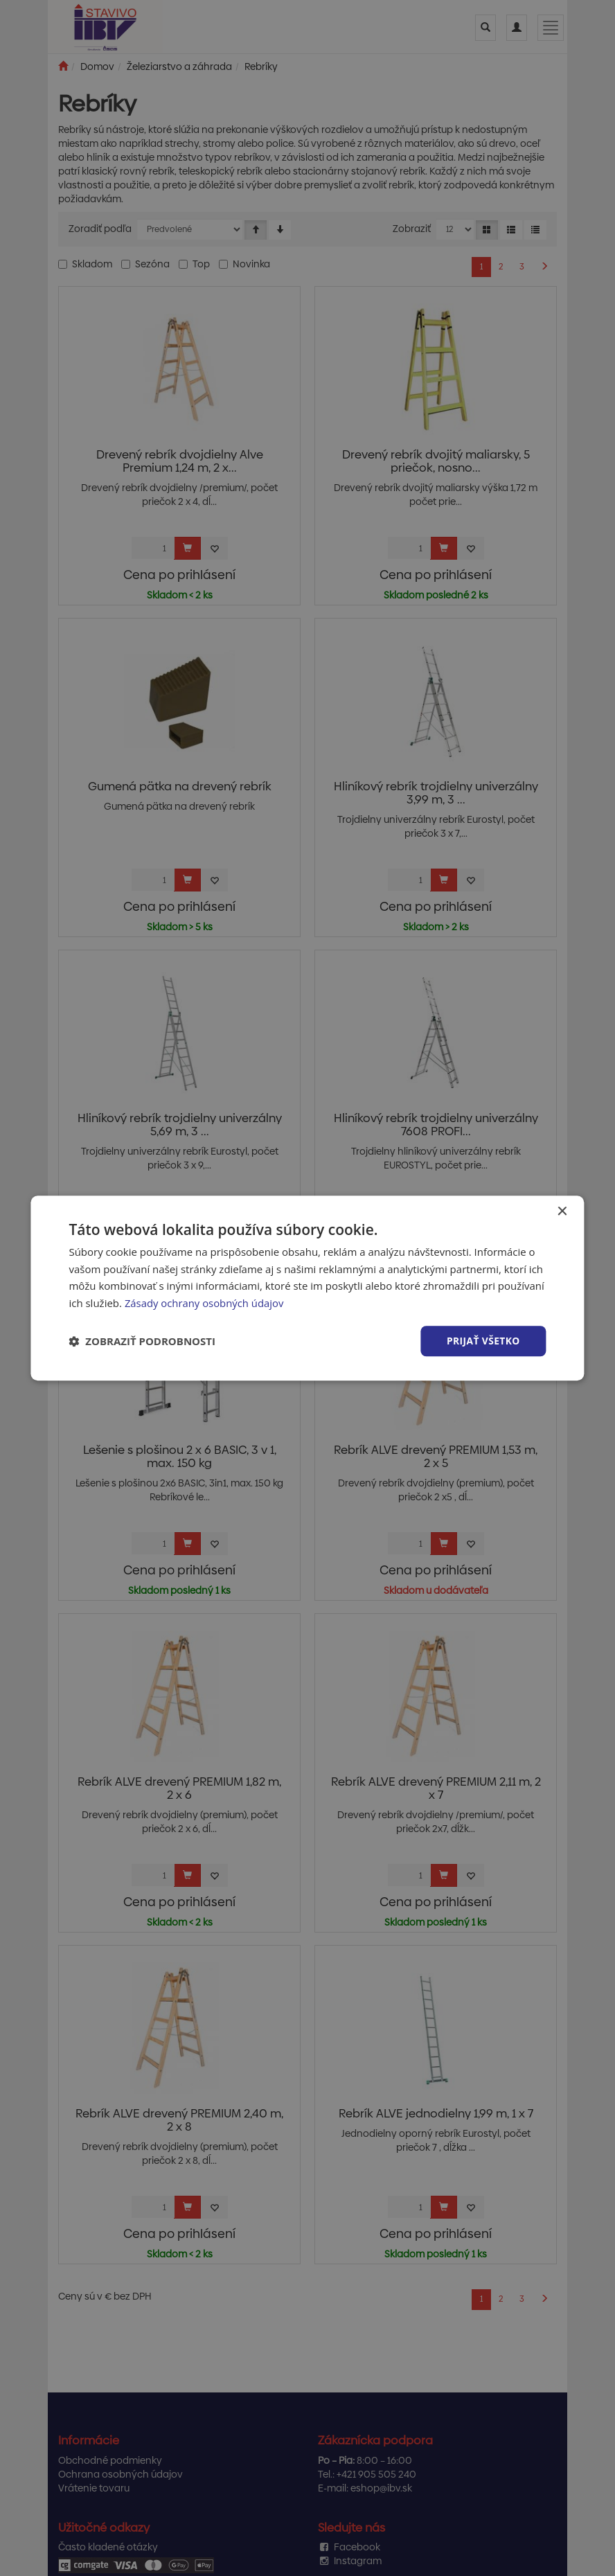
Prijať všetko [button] (482, 1340)
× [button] (562, 1211)
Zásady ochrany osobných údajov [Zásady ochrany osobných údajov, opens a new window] (205, 1303)
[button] (142, 1341)
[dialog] (307, 1287)
